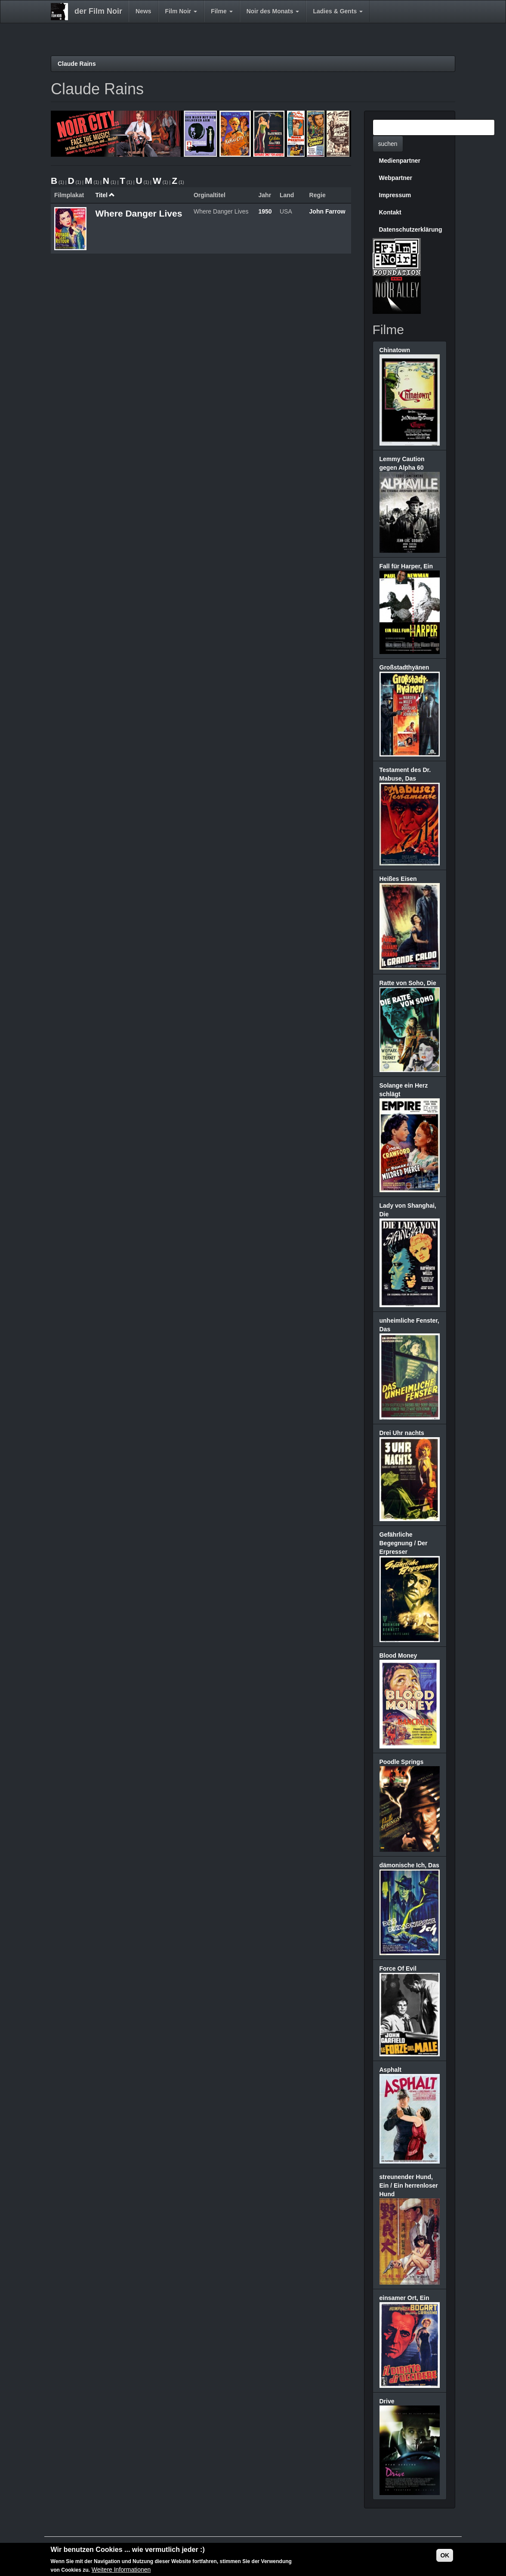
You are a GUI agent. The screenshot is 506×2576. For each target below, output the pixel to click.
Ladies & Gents (338, 11)
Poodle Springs (402, 1761)
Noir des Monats (273, 11)
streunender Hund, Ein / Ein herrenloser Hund (409, 2185)
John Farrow (327, 211)
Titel (105, 195)
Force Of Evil (398, 1968)
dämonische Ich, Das (409, 1865)
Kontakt (390, 212)
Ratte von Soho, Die (408, 983)
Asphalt (390, 2069)
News (143, 11)
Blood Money (398, 1655)
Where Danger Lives (138, 213)
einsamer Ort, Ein (404, 2297)
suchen (388, 143)
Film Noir (181, 11)
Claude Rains (77, 63)
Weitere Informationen (121, 2569)
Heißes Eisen (398, 878)
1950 (265, 211)
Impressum (395, 195)
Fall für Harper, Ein (406, 566)
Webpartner (396, 177)
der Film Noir (98, 11)
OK (444, 2555)
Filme (221, 11)
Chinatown (395, 350)
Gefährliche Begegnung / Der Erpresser (404, 1543)
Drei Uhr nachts (402, 1432)
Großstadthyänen (404, 667)
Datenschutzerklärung (410, 229)
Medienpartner (399, 160)
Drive (387, 2401)
